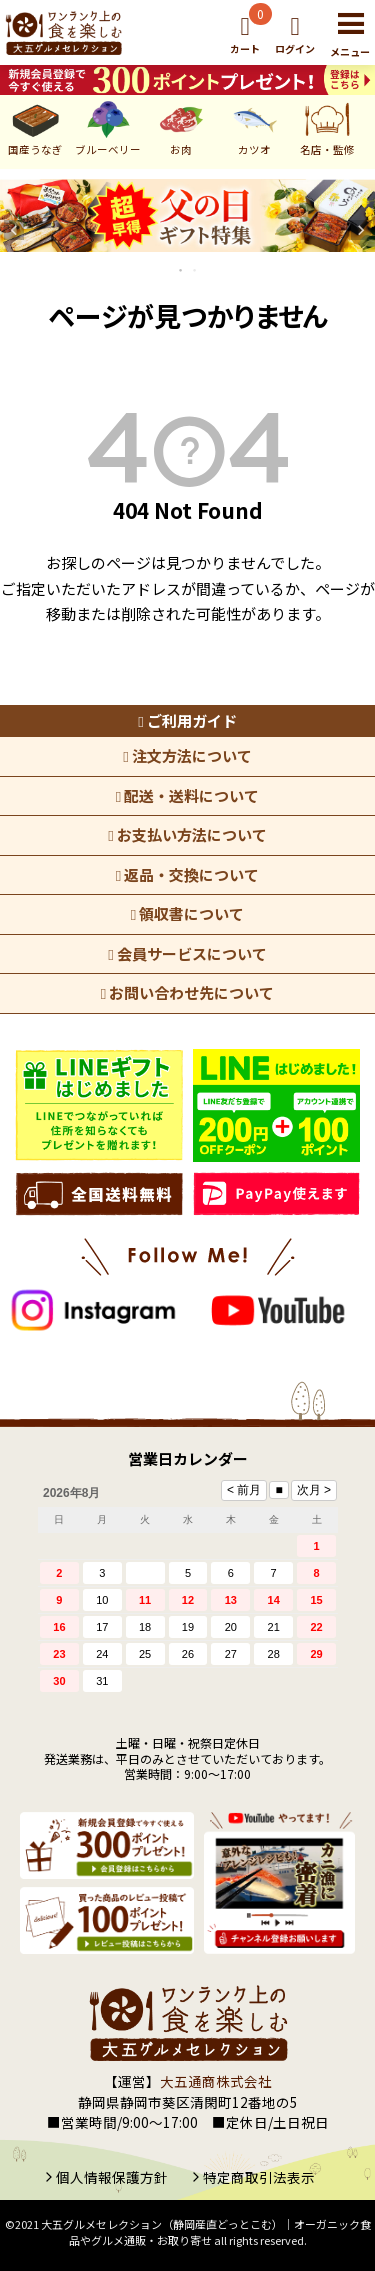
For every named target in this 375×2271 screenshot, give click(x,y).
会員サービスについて (187, 953)
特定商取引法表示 (259, 2177)
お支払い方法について (187, 834)
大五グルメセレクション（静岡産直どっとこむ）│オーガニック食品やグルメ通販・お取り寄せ (206, 2232)
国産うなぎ (35, 126)
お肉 (181, 126)
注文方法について (187, 755)
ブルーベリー (108, 126)
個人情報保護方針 (112, 2177)
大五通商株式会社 (216, 2081)
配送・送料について (187, 795)
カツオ (254, 126)
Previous (14, 230)
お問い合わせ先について (187, 992)
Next (361, 230)
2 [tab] (196, 270)
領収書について (187, 913)
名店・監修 (327, 126)
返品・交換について (187, 874)
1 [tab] (182, 270)
